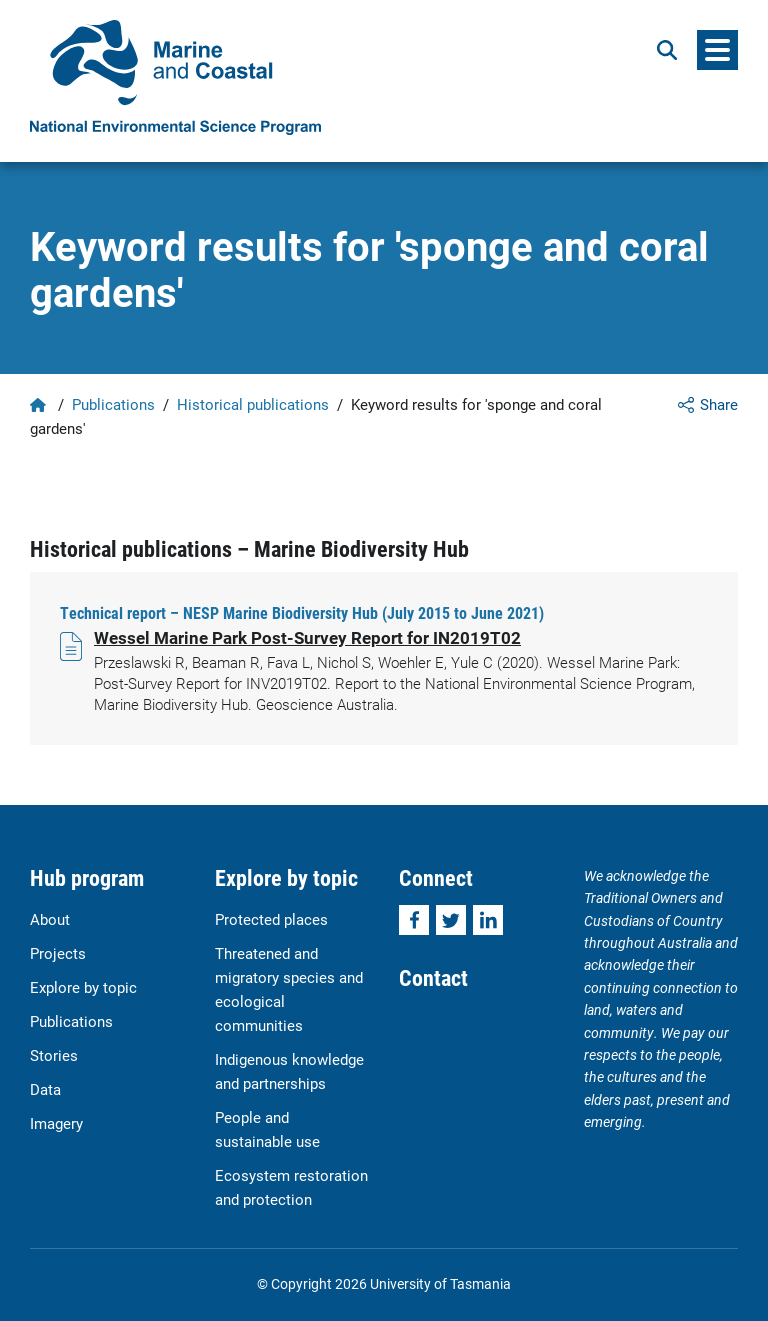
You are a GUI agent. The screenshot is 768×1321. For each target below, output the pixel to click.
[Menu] (717, 50)
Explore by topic (83, 987)
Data (45, 1089)
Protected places (271, 919)
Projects (58, 953)
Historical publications (253, 404)
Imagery (56, 1123)
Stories (54, 1055)
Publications (113, 404)
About (50, 919)
